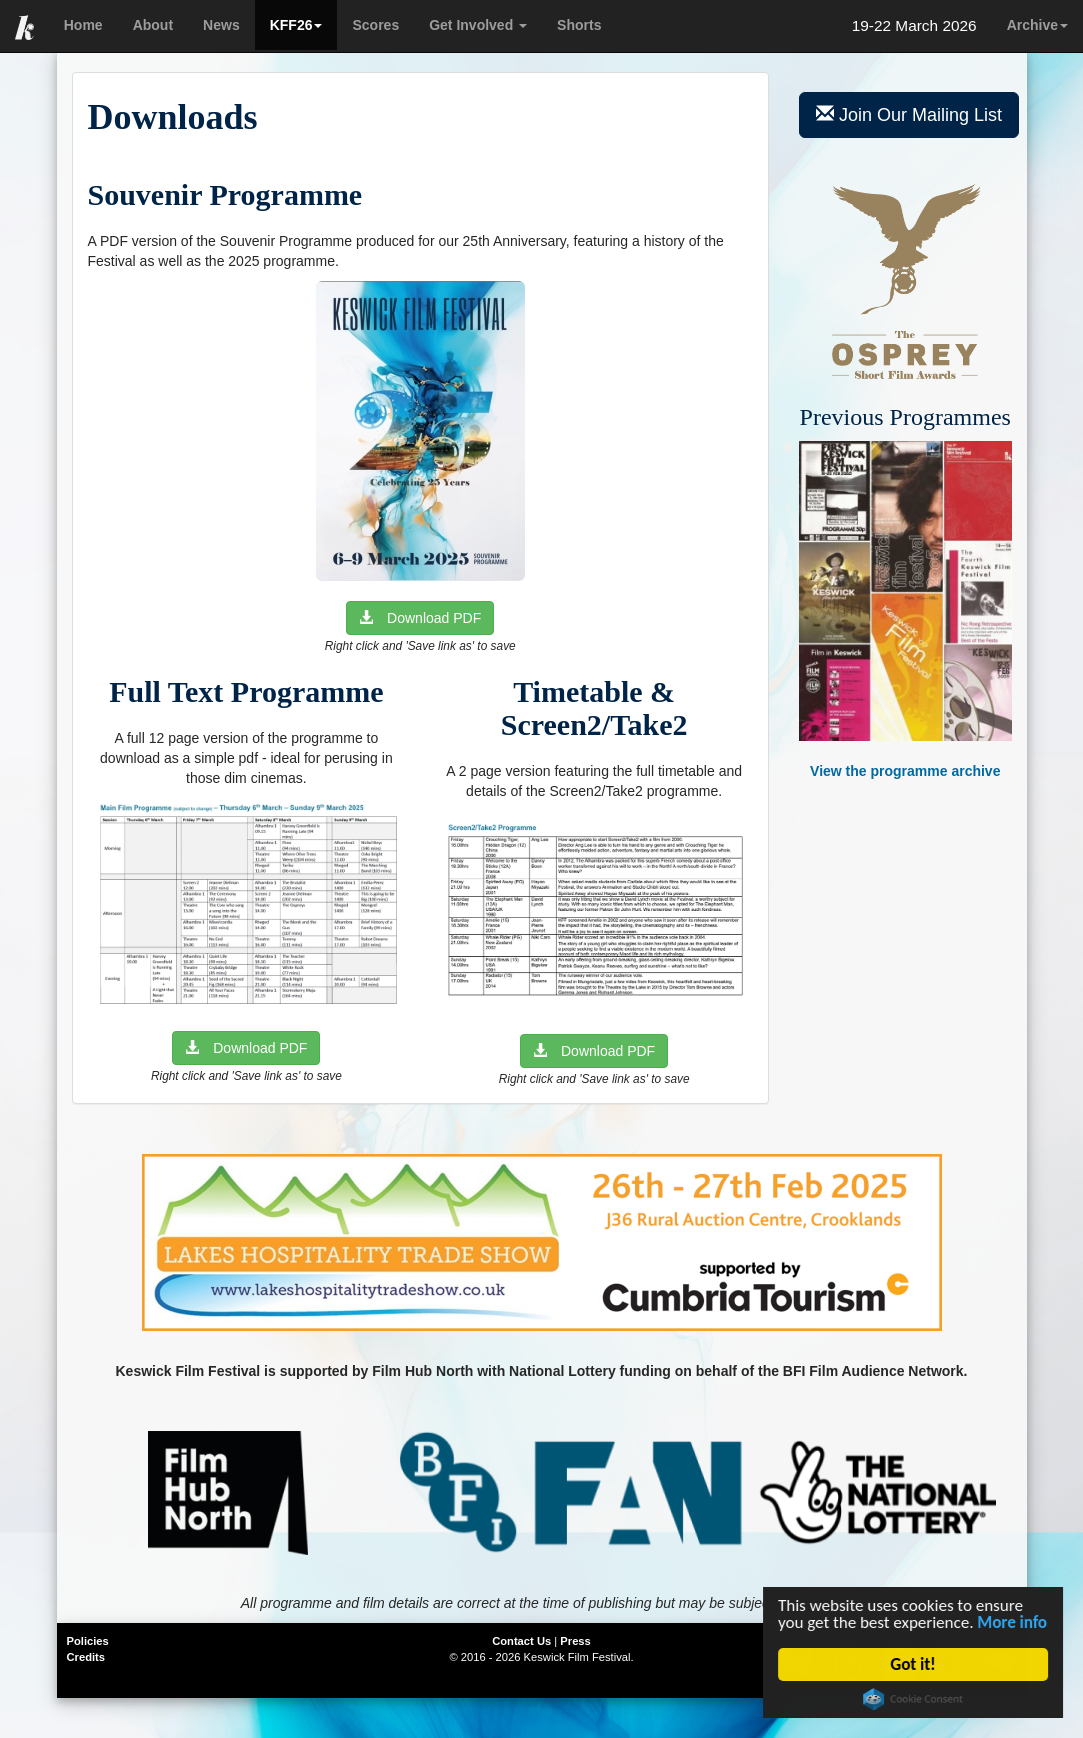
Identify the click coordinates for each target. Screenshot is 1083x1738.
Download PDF (420, 618)
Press (575, 1641)
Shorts (579, 25)
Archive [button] (1037, 25)
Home (83, 25)
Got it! (914, 1664)
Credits (86, 1657)
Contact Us (521, 1641)
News (221, 25)
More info (1014, 1622)
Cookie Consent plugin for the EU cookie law (915, 1699)
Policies (88, 1641)
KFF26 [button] (296, 25)
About (153, 25)
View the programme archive (905, 610)
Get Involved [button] (478, 25)
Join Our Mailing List (909, 114)
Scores (375, 25)
